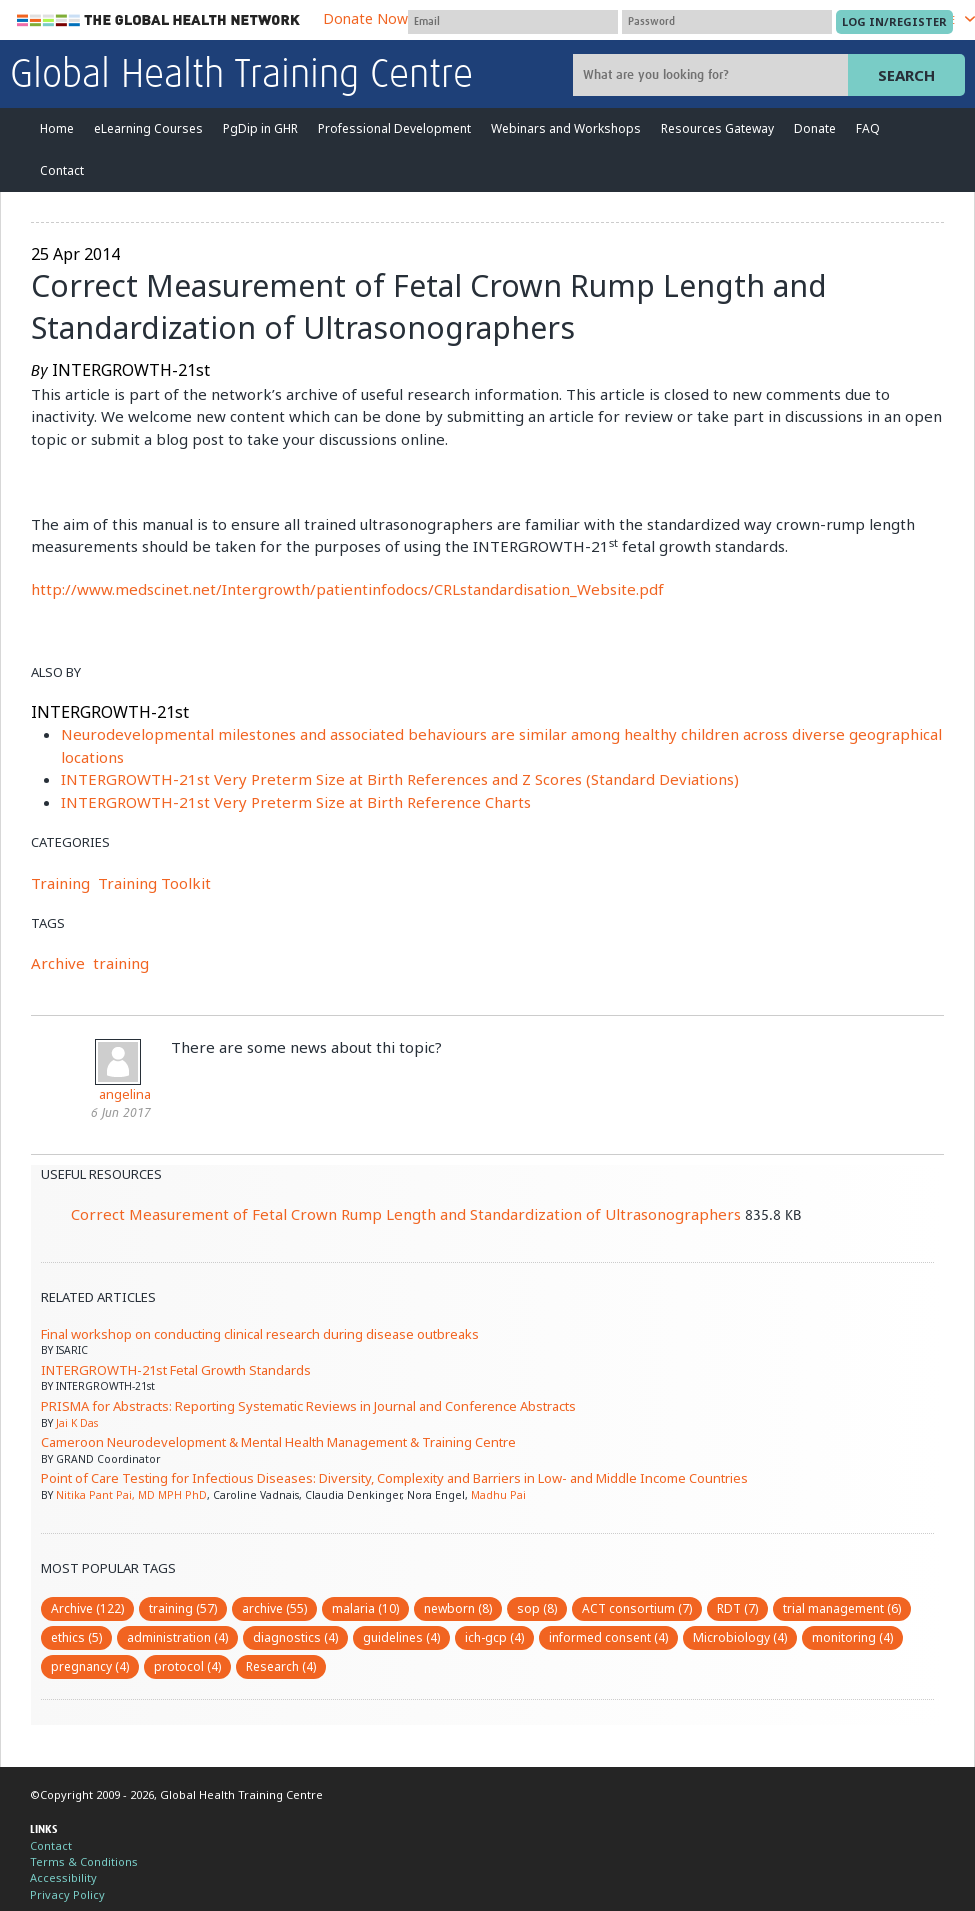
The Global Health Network (159, 20)
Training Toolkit (154, 883)
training (121, 963)
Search (906, 75)
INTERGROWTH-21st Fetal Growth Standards (176, 1370)
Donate (815, 128)
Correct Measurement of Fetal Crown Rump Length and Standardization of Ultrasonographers (406, 1214)
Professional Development (394, 128)
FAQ (868, 128)
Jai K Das (77, 1423)
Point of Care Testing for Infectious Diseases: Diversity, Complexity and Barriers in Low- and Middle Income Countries (394, 1478)
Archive (58, 963)
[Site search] (713, 75)
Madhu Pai (498, 1495)
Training (60, 883)
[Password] (727, 22)
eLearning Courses (148, 128)
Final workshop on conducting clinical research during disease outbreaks (260, 1334)
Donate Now (365, 18)
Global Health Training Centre (241, 76)
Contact (62, 170)
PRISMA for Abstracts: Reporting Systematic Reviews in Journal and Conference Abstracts (308, 1406)
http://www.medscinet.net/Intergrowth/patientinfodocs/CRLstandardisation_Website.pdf (347, 589)
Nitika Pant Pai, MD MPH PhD (131, 1495)
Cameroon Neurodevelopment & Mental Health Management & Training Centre (278, 1442)
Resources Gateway (717, 128)
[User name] (513, 22)
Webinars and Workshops (566, 128)
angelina (125, 1094)
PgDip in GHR (260, 128)
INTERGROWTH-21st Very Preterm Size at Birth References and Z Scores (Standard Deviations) (400, 779)
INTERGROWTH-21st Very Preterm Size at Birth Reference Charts (296, 802)
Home (57, 128)
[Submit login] (894, 22)
